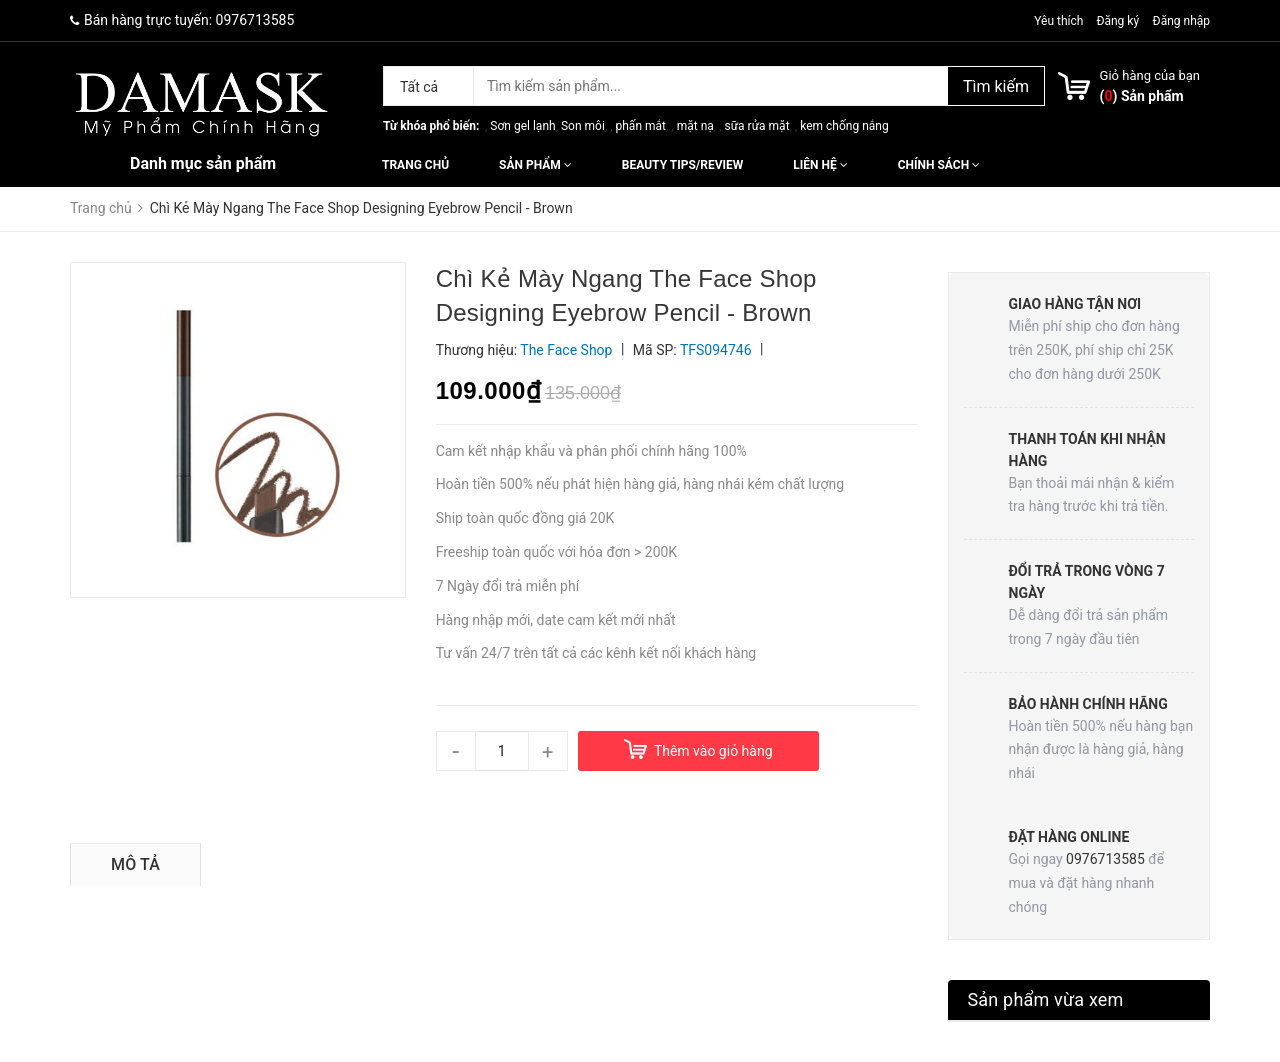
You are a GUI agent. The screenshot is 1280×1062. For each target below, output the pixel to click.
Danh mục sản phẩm (203, 163)
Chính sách (939, 165)
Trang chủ (415, 165)
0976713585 (255, 20)
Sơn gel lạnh (522, 126)
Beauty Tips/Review (682, 165)
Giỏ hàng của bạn (1150, 75)
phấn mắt (641, 126)
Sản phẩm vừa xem (1046, 999)
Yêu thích (1060, 21)
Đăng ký (1117, 21)
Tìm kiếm (996, 86)
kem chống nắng (844, 126)
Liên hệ (820, 165)
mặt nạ (695, 126)
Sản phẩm (535, 165)
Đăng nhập (1181, 21)
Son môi (583, 126)
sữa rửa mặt (756, 126)
